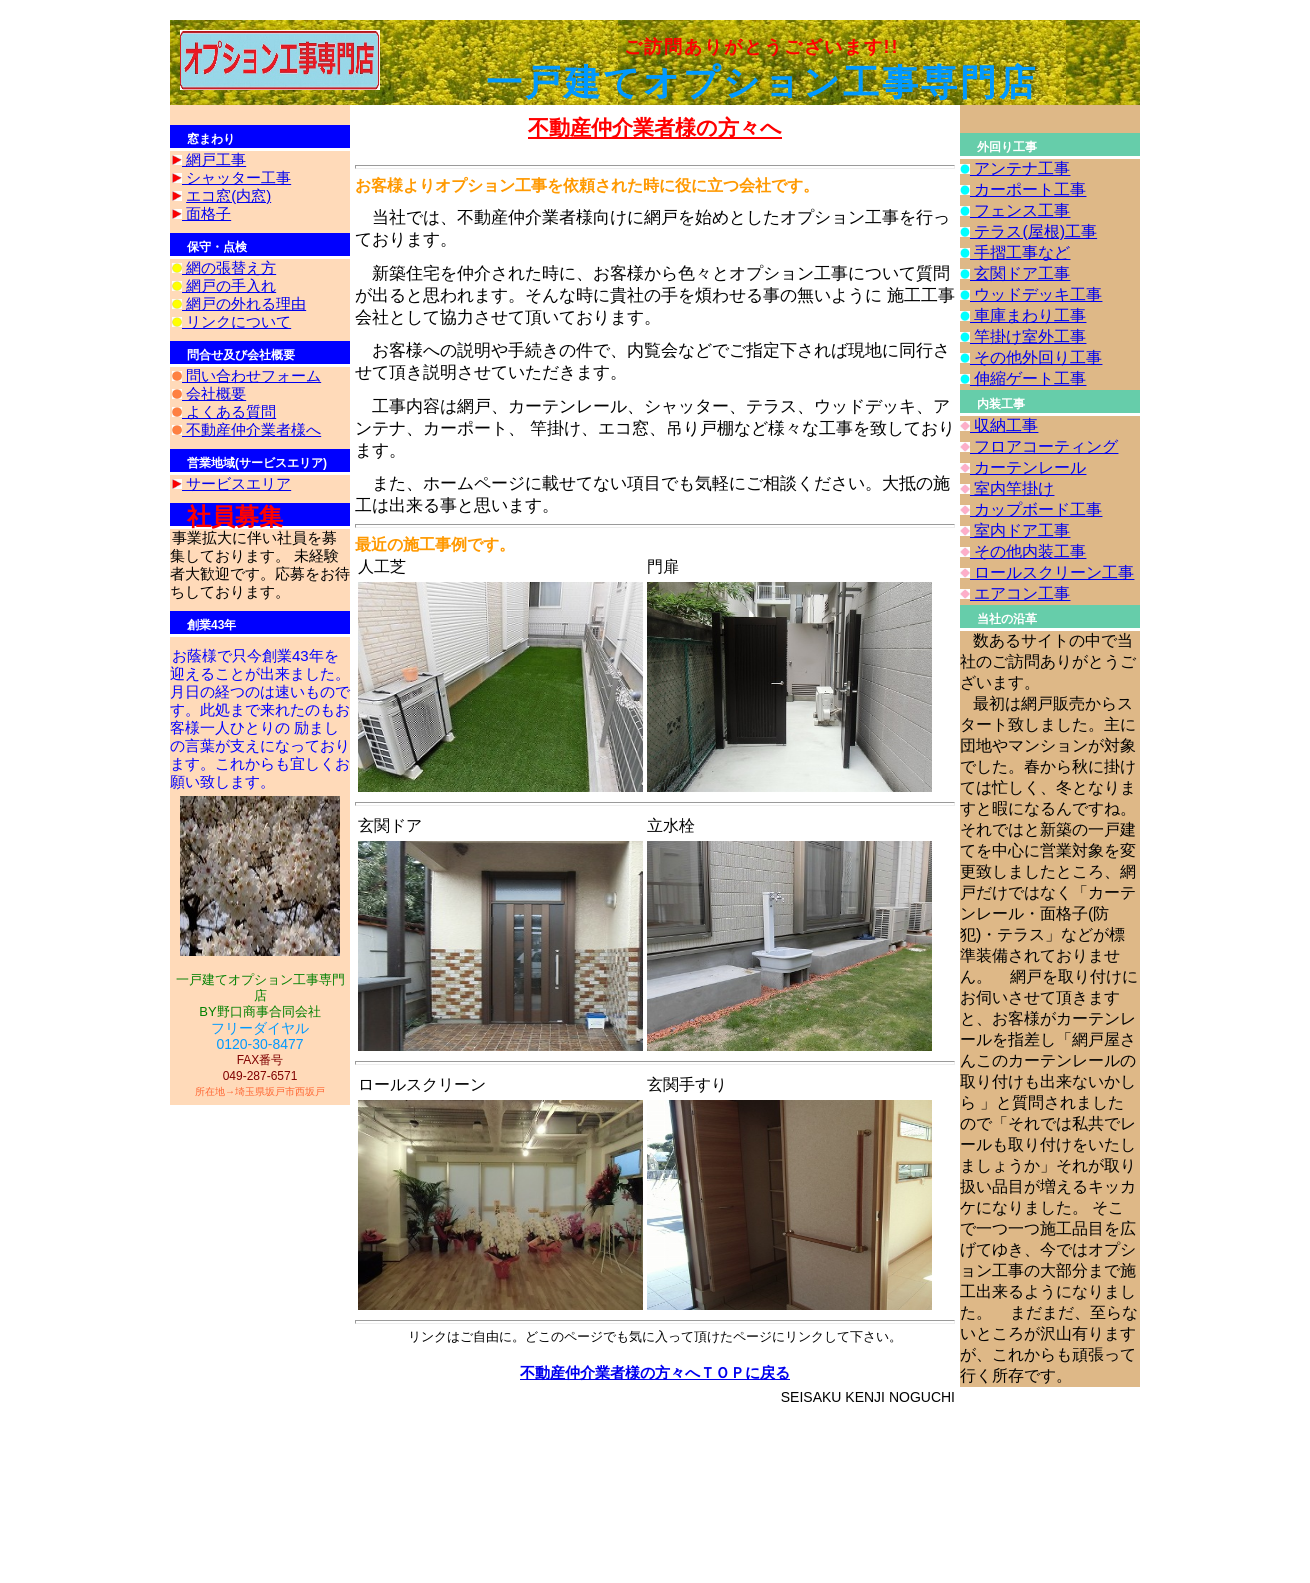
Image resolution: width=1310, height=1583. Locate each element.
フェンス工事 (1020, 210)
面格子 (206, 213)
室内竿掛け (1012, 488)
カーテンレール (1028, 467)
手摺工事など (1020, 252)
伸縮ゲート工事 (1028, 378)
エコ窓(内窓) (228, 195)
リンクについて (236, 321)
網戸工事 (214, 159)
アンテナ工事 (1020, 168)
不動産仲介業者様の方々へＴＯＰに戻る (655, 1372)
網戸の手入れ (229, 285)
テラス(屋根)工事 (1033, 231)
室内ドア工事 (1020, 530)
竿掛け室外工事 (1028, 336)
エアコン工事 (1020, 593)
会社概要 (214, 393)
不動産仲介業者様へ (251, 429)
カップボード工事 (1036, 509)
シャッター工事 (236, 177)
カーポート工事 (1028, 189)
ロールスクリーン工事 (1052, 572)
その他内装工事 (1028, 551)
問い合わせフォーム (251, 375)
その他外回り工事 (1036, 357)
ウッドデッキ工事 (1036, 294)
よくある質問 (229, 411)
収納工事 (1004, 425)
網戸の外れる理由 (244, 303)
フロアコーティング (1044, 446)
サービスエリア (236, 483)
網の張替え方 (229, 267)
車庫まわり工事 (1028, 315)
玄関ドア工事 (1020, 273)
